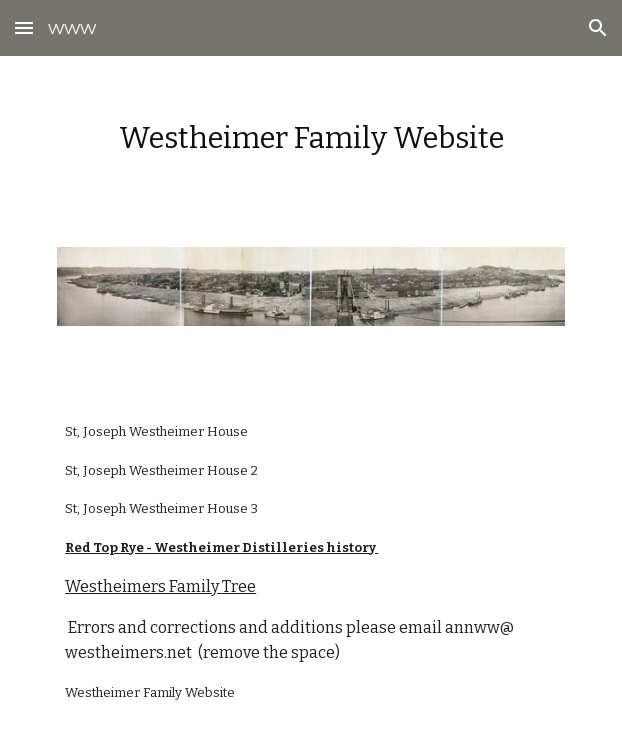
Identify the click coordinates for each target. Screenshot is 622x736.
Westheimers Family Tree (160, 586)
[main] (310, 139)
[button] (24, 27)
